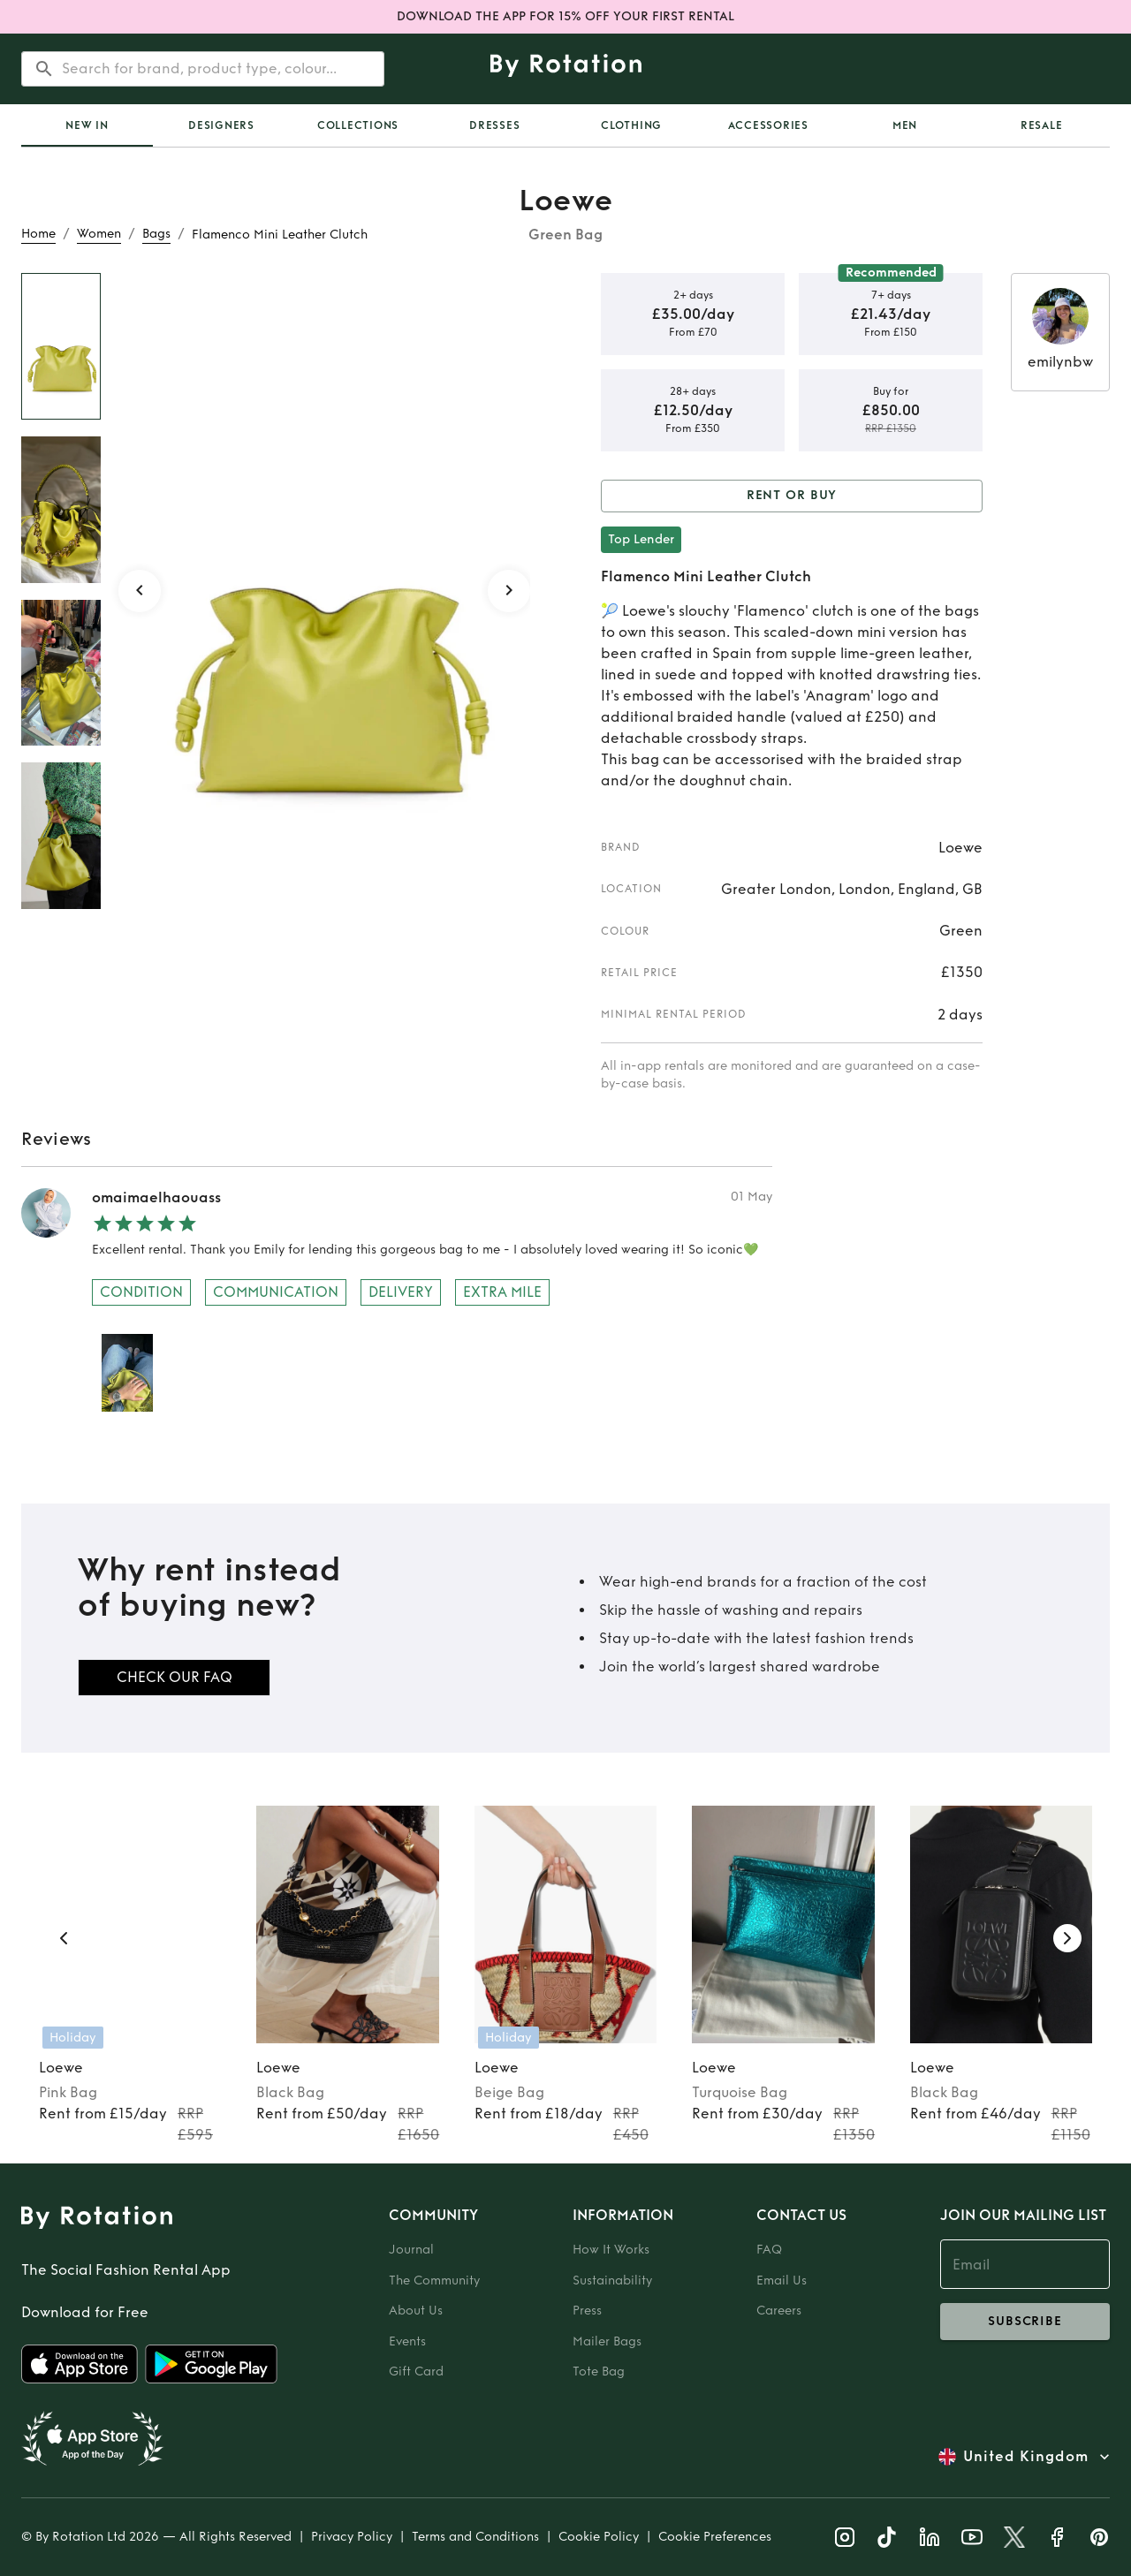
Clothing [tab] (631, 125)
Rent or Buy (792, 496)
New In (87, 125)
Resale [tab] (1042, 125)
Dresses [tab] (494, 125)
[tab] (87, 125)
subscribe (1025, 2321)
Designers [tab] (221, 125)
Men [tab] (904, 125)
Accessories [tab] (768, 125)
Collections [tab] (358, 125)
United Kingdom (1026, 2456)
